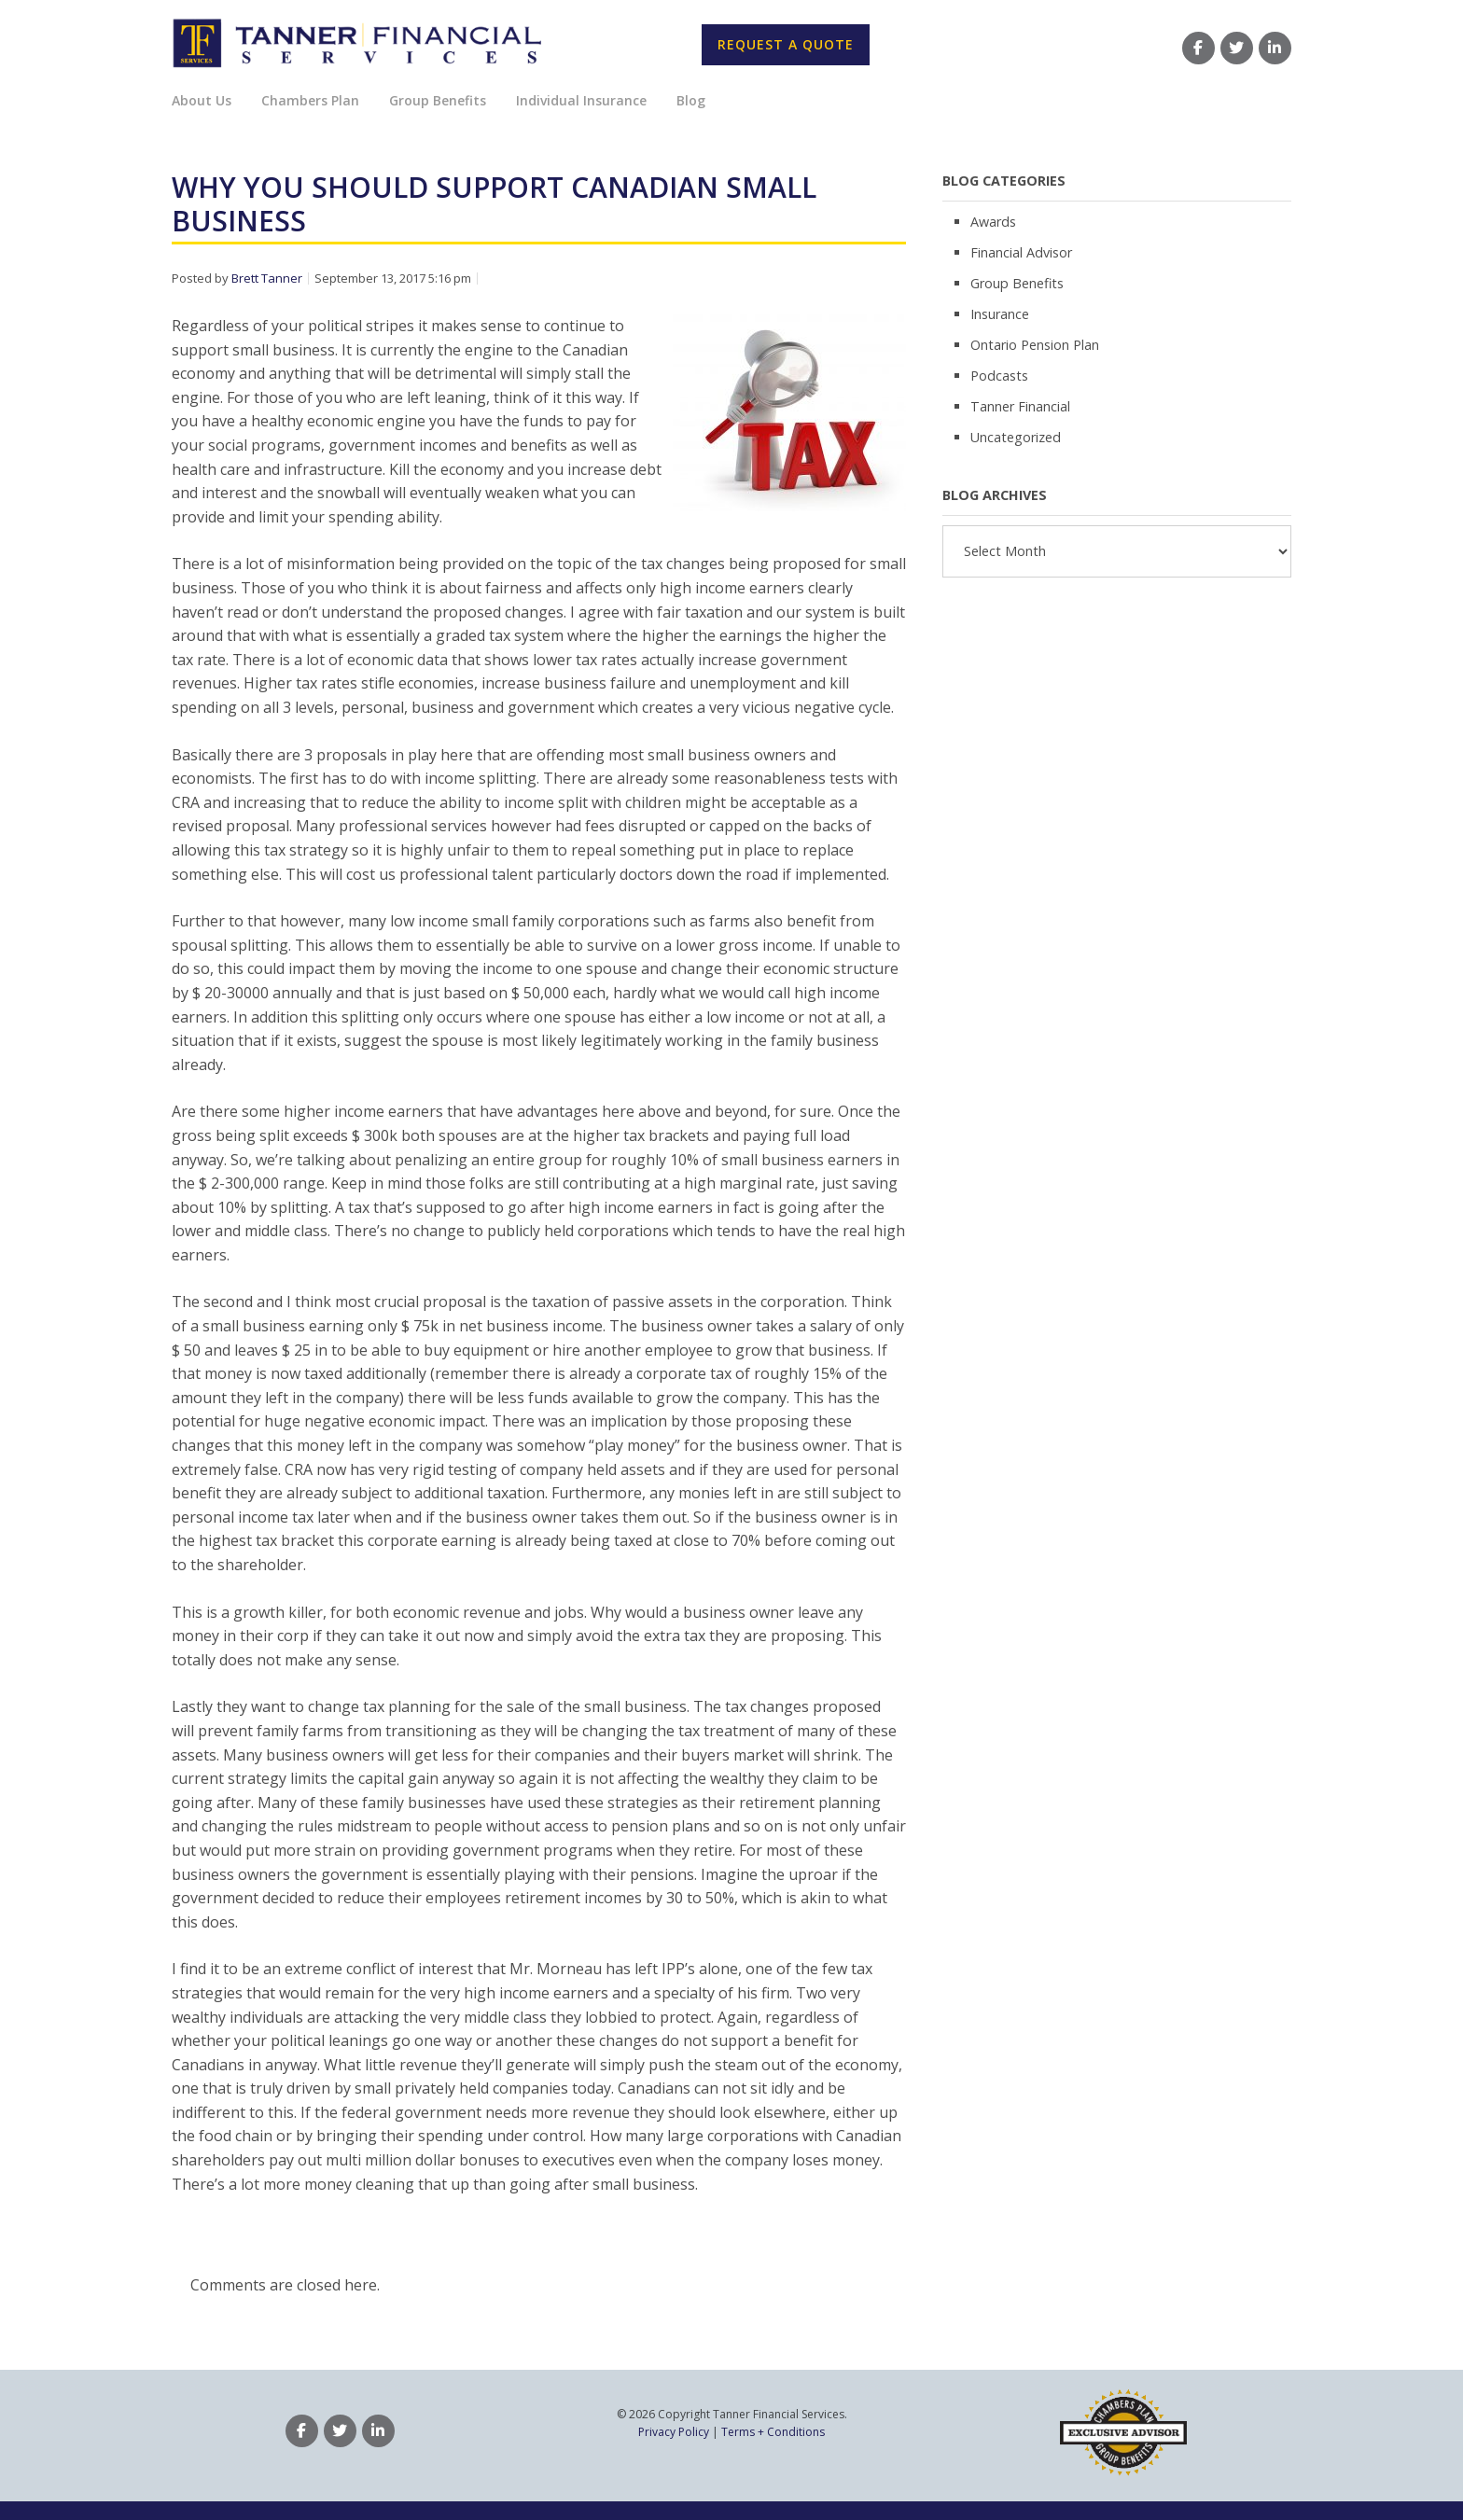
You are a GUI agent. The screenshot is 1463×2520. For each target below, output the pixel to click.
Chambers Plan (310, 100)
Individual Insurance (581, 100)
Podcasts (999, 375)
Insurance (999, 314)
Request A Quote (786, 44)
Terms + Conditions (773, 2432)
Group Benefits (437, 100)
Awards (993, 221)
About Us (201, 100)
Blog (690, 100)
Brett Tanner (266, 278)
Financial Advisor (1021, 252)
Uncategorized (1015, 437)
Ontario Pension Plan (1034, 345)
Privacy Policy (673, 2432)
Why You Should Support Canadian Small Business (494, 204)
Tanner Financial (1020, 406)
